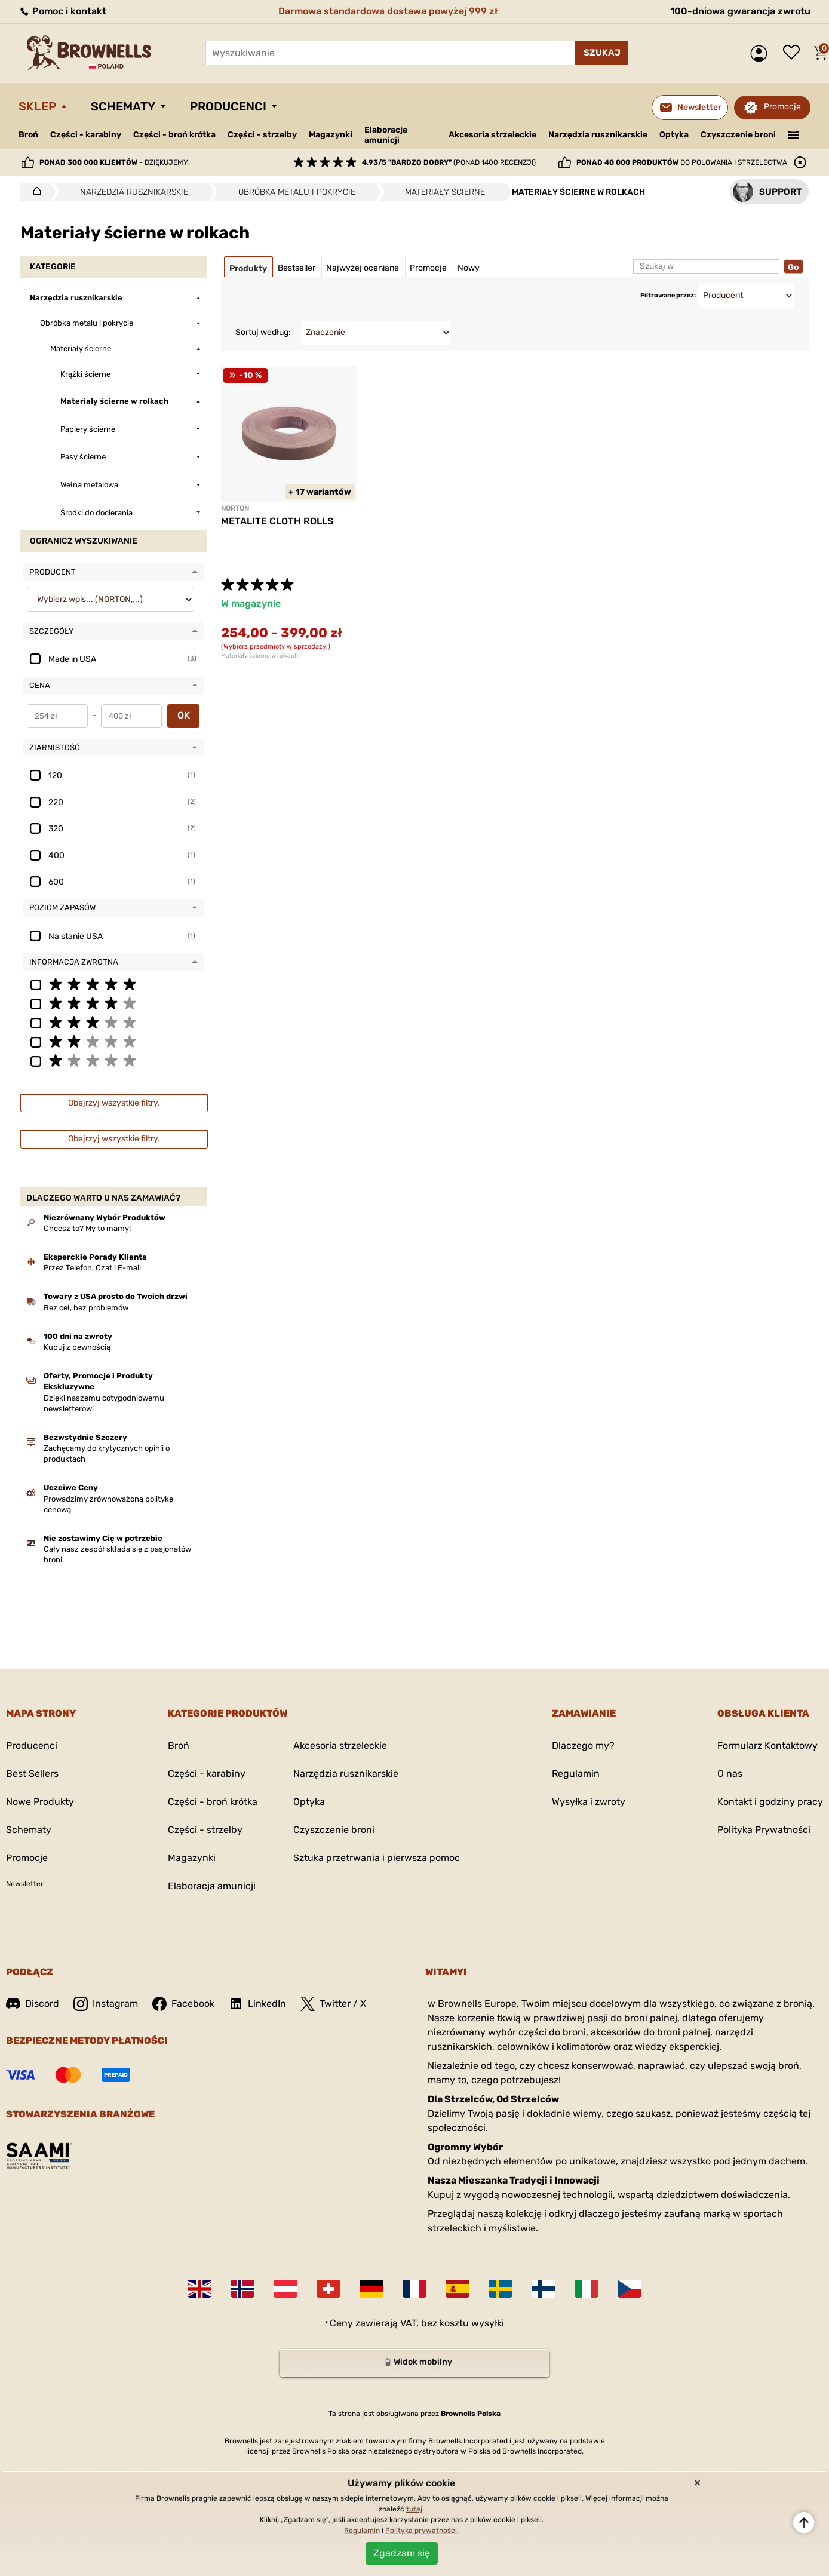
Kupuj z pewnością (77, 1347)
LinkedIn (257, 2004)
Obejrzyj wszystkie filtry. (114, 1103)
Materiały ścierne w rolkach (259, 655)
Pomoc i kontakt (62, 11)
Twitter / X (333, 2004)
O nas (729, 1773)
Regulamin (576, 1773)
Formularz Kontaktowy (767, 1745)
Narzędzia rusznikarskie (597, 135)
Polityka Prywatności (763, 1829)
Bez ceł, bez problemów (86, 1307)
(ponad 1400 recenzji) (449, 162)
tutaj (414, 2509)
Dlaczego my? (583, 1745)
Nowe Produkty (40, 1801)
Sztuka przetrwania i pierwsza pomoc (376, 1857)
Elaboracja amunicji (385, 135)
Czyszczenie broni (738, 135)
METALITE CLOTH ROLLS (277, 521)
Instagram (105, 2004)
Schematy (123, 106)
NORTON (235, 508)
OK (183, 715)
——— (793, 133)
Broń (28, 135)
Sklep (37, 106)
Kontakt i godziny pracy (770, 1801)
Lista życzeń (794, 53)
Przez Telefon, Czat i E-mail (92, 1267)
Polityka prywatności (421, 2530)
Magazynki (330, 135)
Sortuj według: (263, 332)
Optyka (674, 135)
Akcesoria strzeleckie (492, 135)
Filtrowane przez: (668, 295)
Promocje (782, 107)
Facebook (183, 2004)
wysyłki (487, 2323)
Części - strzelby (262, 135)
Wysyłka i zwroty (588, 1801)
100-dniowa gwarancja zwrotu (740, 11)
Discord (32, 2003)
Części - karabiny (85, 135)
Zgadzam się (401, 2553)
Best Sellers (32, 1773)
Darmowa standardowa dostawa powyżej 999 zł (388, 11)
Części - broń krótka (174, 135)
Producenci (228, 106)
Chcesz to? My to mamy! (87, 1228)
